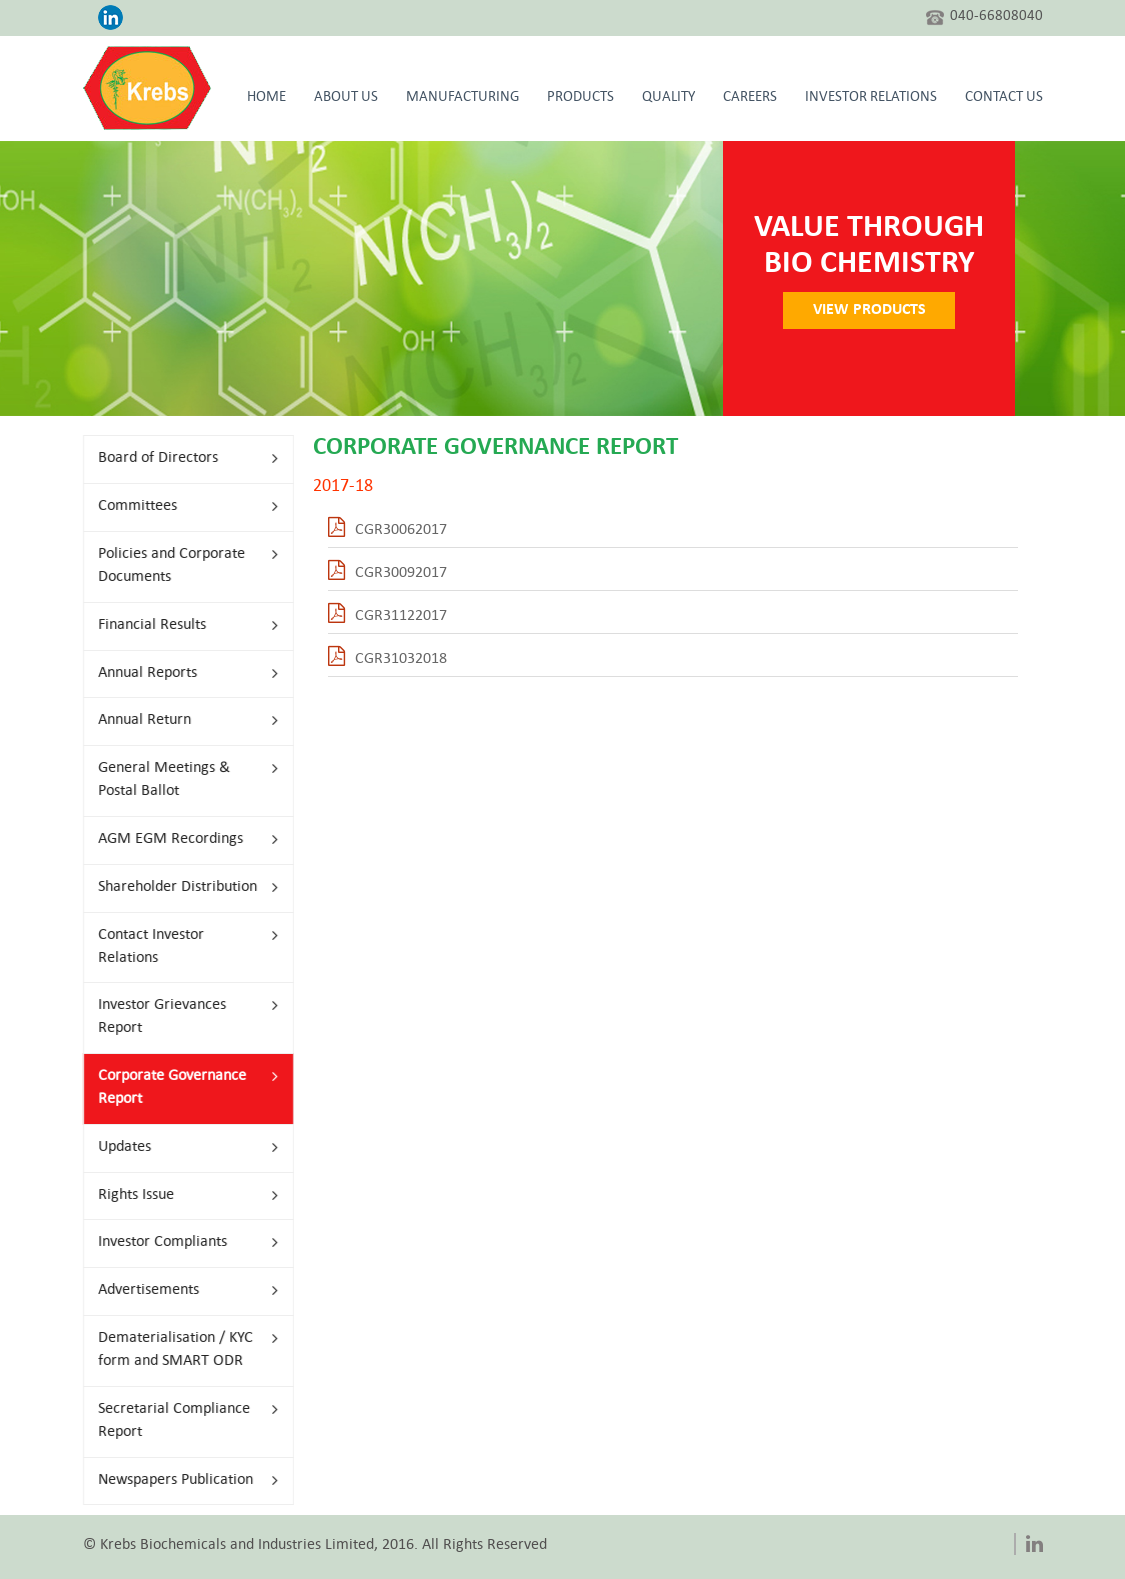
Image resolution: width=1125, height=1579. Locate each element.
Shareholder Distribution (176, 887)
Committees (176, 506)
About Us (346, 98)
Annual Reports (176, 673)
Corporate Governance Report (176, 1088)
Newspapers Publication (176, 1480)
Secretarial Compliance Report (176, 1421)
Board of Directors (176, 458)
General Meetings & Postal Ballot (176, 780)
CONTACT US (1004, 98)
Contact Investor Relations (176, 947)
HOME (266, 98)
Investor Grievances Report (176, 1017)
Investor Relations (871, 98)
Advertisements (176, 1290)
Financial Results (176, 625)
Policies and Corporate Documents (176, 566)
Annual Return (176, 720)
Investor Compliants (176, 1242)
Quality (668, 98)
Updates (176, 1147)
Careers (750, 98)
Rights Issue (176, 1195)
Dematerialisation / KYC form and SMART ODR (176, 1350)
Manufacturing (462, 98)
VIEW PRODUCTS (880, 310)
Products (580, 98)
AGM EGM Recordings (176, 839)
